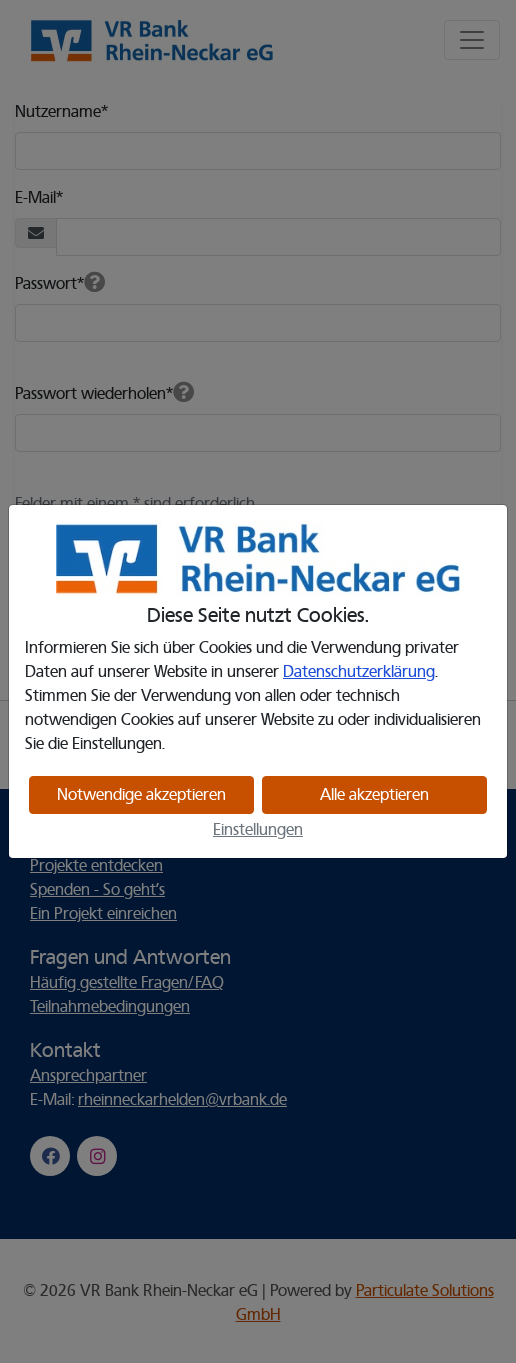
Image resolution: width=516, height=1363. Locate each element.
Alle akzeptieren (374, 795)
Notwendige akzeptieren (141, 795)
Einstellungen (258, 830)
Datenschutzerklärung (359, 672)
